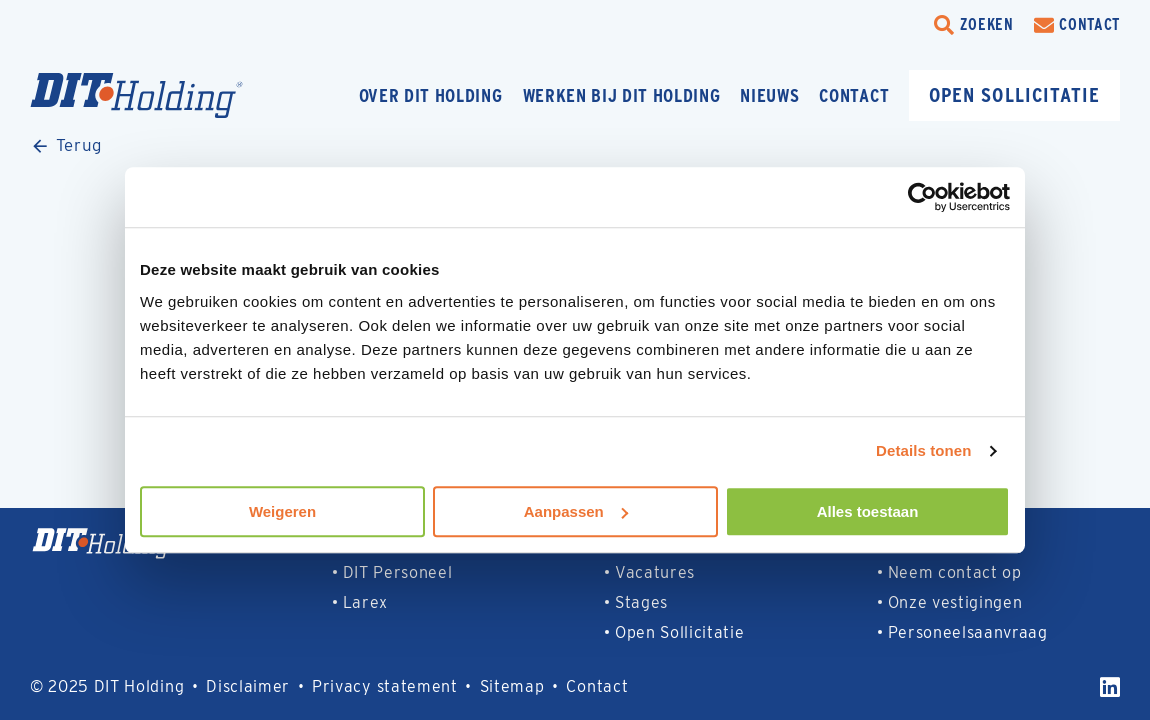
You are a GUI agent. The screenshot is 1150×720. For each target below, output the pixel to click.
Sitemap (512, 686)
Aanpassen (576, 511)
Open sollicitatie (1014, 94)
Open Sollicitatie (680, 632)
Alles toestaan (868, 511)
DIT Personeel (398, 572)
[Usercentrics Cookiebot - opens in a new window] (922, 197)
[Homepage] (175, 95)
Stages (641, 602)
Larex (365, 602)
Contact (854, 95)
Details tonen (923, 450)
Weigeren (282, 511)
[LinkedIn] (1110, 687)
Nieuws (769, 95)
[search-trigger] (974, 25)
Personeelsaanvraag (968, 632)
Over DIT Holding (431, 95)
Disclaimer (248, 686)
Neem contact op (955, 572)
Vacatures (655, 572)
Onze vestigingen (955, 602)
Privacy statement (385, 686)
